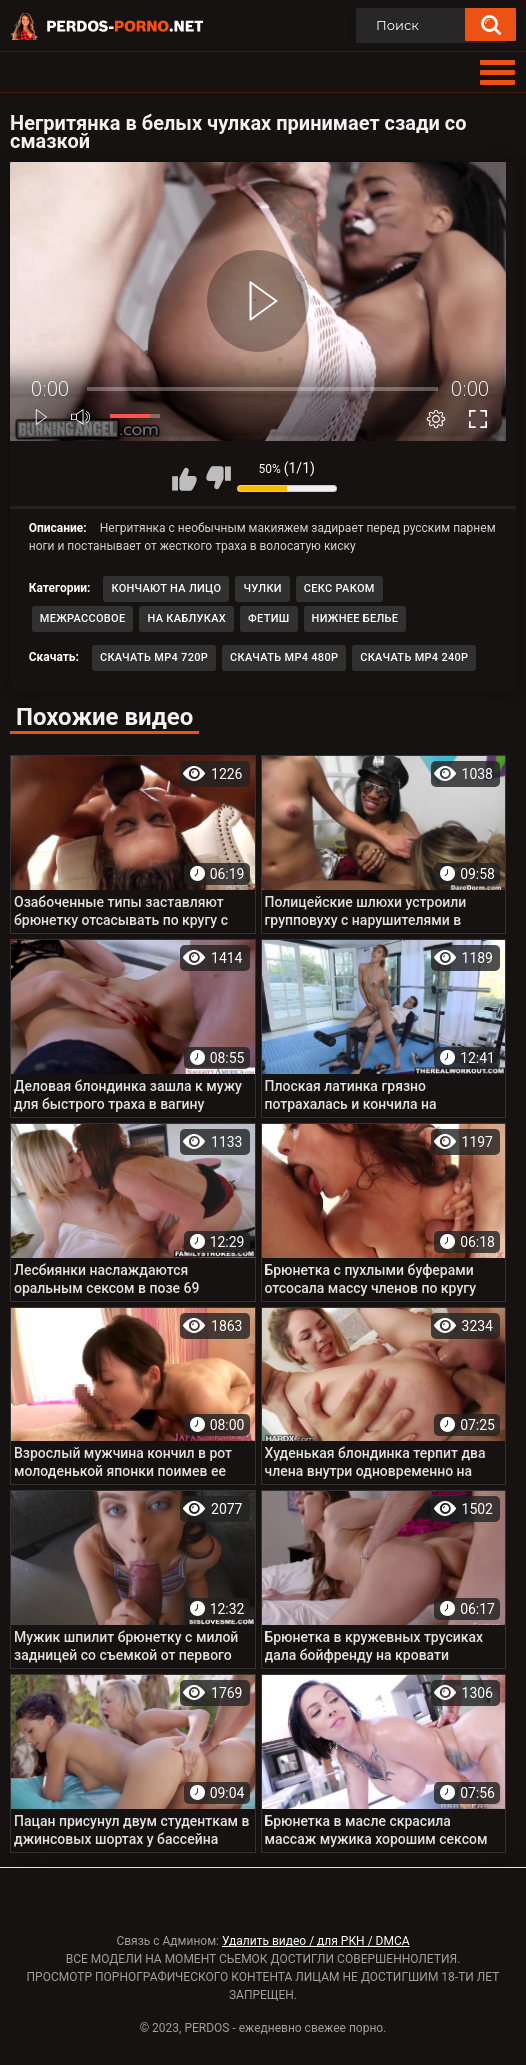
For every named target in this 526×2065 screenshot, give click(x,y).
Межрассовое (83, 618)
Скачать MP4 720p (154, 657)
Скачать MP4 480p (284, 657)
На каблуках (186, 618)
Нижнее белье (355, 618)
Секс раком (339, 588)
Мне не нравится (218, 478)
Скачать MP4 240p (414, 657)
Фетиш (269, 618)
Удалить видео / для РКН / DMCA (316, 1941)
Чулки (262, 588)
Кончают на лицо (166, 588)
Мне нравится (185, 478)
